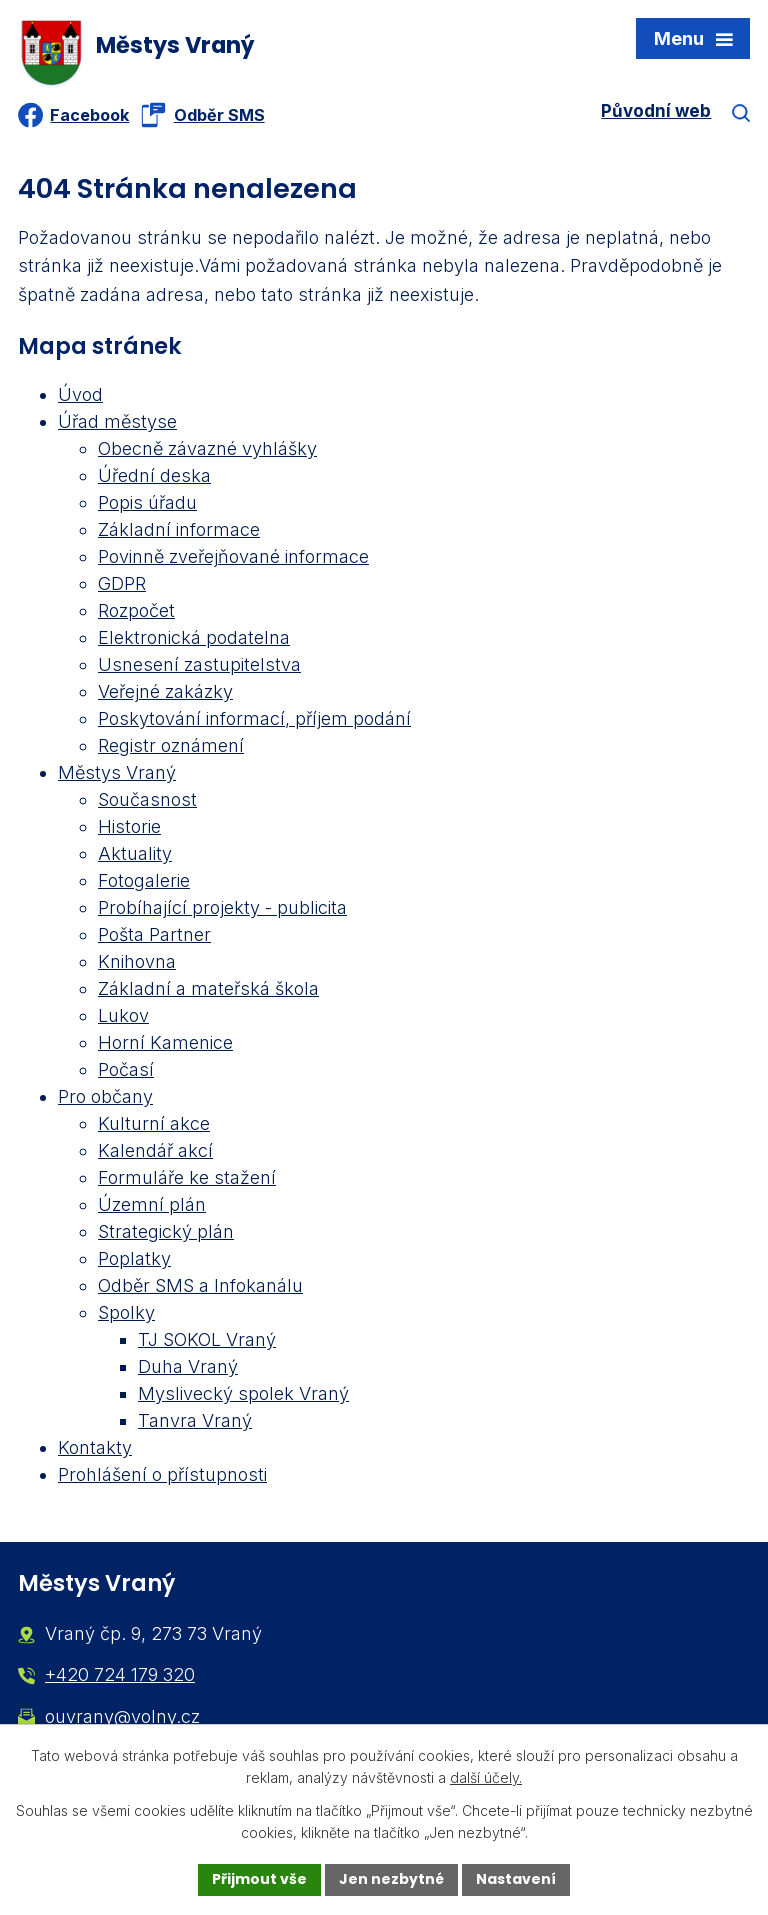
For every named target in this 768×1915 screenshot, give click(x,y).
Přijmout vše (259, 1879)
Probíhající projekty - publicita (222, 907)
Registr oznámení (171, 745)
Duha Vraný (188, 1366)
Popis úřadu (147, 502)
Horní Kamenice (165, 1042)
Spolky (126, 1312)
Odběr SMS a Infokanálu (200, 1285)
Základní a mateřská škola (208, 988)
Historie (129, 826)
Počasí (126, 1069)
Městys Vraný (117, 772)
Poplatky (134, 1258)
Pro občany (105, 1096)
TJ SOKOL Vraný (207, 1339)
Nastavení (516, 1879)
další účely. (486, 1778)
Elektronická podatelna (194, 637)
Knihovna (137, 961)
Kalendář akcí (155, 1150)
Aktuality (135, 853)
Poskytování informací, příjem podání (254, 718)
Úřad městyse (117, 421)
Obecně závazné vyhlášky (207, 448)
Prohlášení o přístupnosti (162, 1474)
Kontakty (95, 1447)
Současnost (147, 799)
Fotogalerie (144, 880)
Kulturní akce (154, 1123)
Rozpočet (136, 610)
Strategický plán (166, 1231)
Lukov (123, 1015)
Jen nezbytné (391, 1879)
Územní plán (152, 1204)
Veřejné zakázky (165, 691)
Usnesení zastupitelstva (199, 664)
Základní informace (179, 529)
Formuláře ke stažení (187, 1177)
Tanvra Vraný (195, 1420)
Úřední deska (154, 475)
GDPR (122, 583)
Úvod (80, 394)
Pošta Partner (154, 934)
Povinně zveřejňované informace (233, 556)
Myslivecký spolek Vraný (243, 1393)
